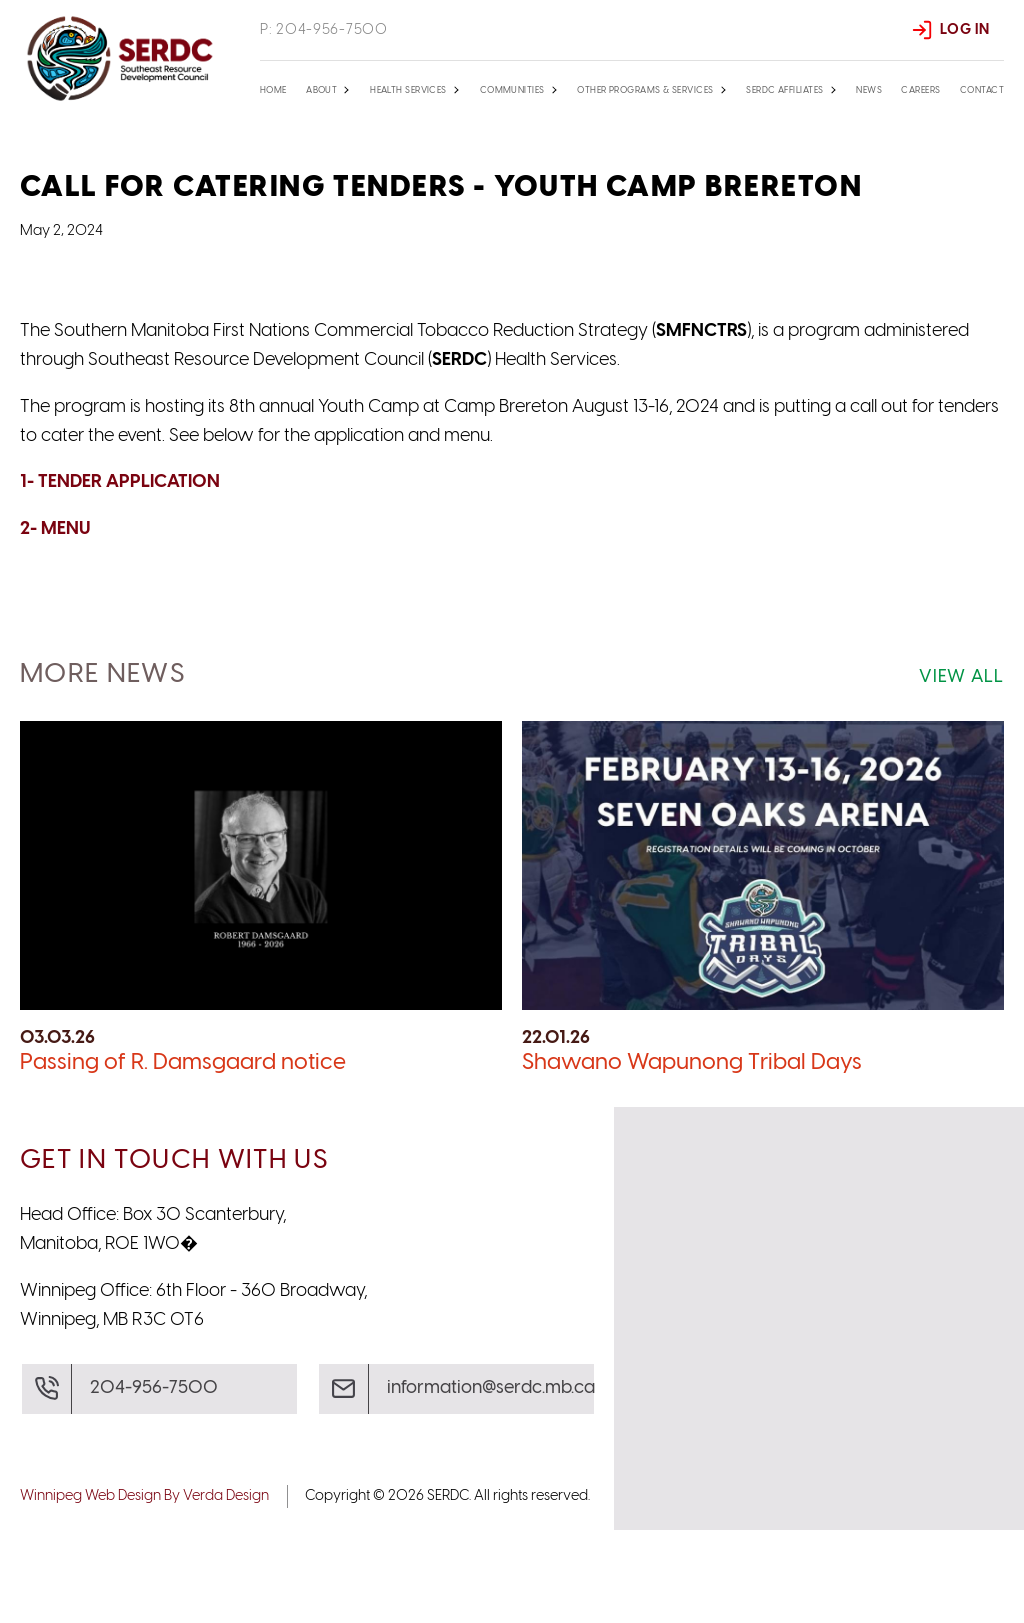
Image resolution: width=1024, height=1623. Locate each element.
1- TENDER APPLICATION (120, 576)
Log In (964, 30)
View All (961, 770)
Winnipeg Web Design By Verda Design (144, 1589)
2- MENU (55, 622)
